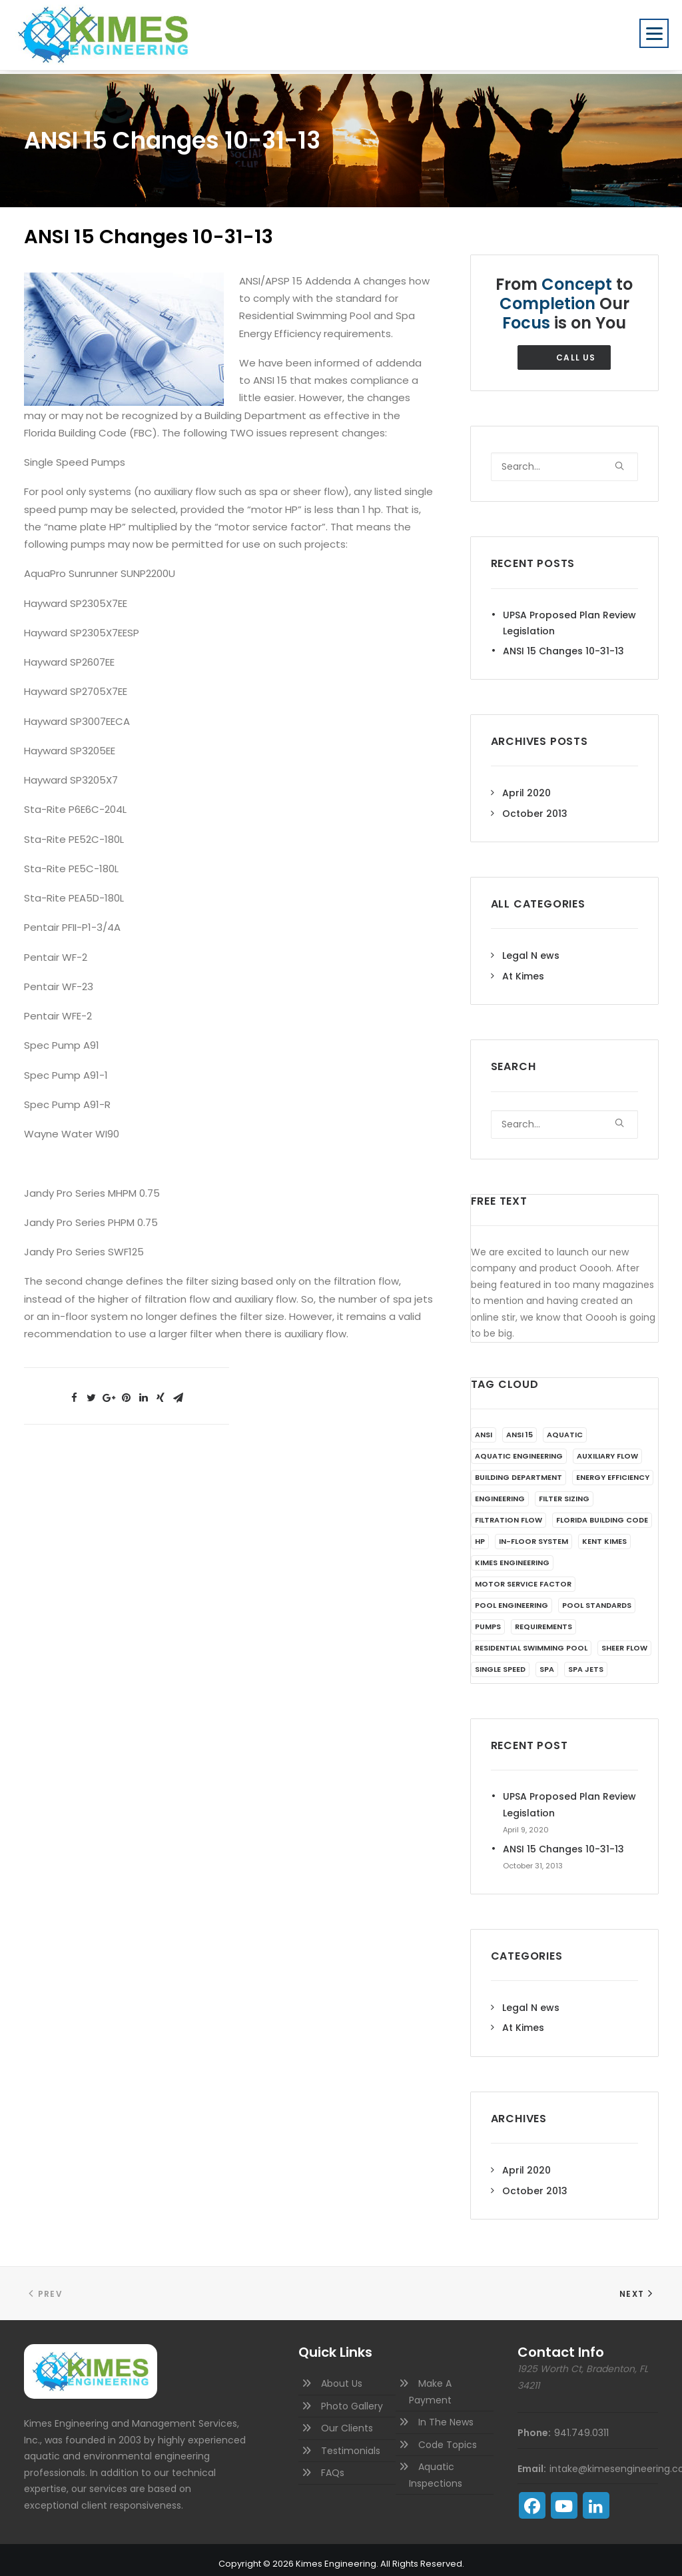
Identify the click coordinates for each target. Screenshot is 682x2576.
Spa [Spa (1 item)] (546, 1661)
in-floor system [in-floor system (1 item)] (533, 1533)
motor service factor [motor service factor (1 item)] (523, 1576)
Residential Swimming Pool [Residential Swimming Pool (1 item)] (531, 1639)
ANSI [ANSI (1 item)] (483, 1426)
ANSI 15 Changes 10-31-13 (563, 643)
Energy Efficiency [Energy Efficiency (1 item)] (612, 1469)
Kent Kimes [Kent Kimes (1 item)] (604, 1533)
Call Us (575, 349)
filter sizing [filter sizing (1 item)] (564, 1490)
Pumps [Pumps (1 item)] (488, 1618)
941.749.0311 (581, 2424)
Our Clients (347, 2420)
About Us (341, 2375)
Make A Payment (430, 2384)
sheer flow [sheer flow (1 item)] (624, 1639)
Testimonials (350, 2442)
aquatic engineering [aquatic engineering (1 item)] (519, 1448)
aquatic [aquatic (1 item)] (565, 1426)
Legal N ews (530, 947)
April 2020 (526, 785)
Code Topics (447, 2436)
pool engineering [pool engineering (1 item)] (511, 1597)
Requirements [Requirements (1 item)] (543, 1618)
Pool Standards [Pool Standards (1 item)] (596, 1597)
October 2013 (534, 805)
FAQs (332, 2464)
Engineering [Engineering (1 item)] (500, 1490)
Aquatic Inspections (435, 2467)
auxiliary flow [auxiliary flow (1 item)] (607, 1448)
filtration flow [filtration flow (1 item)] (508, 1512)
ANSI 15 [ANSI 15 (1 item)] (519, 1426)
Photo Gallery (352, 2398)
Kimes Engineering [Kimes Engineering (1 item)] (512, 1554)
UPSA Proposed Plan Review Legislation (569, 615)
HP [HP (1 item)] (480, 1533)
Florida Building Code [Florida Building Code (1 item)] (602, 1512)
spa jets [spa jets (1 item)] (585, 1661)
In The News (446, 2414)
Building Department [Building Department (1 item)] (518, 1469)
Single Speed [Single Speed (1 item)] (500, 1661)
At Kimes (523, 968)
